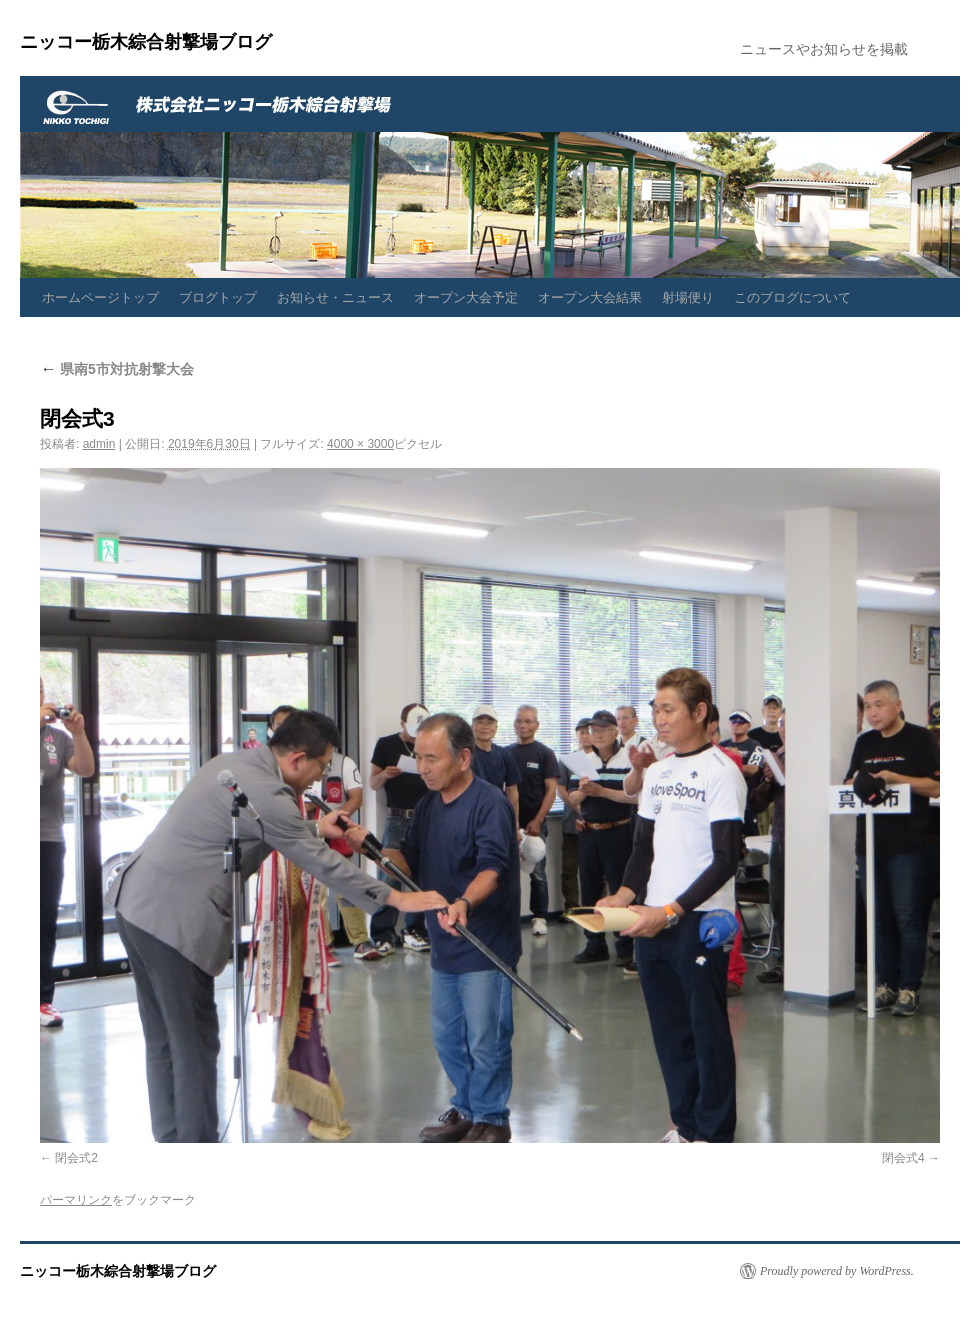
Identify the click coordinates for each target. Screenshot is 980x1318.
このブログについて (792, 297)
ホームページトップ (100, 297)
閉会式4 (903, 1158)
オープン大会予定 (466, 297)
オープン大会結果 (590, 297)
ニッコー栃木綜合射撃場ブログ (146, 42)
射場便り (688, 297)
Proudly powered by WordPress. (837, 1271)
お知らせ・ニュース (335, 297)
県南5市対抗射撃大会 (117, 369)
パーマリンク (76, 1200)
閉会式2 (76, 1158)
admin (99, 444)
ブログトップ (218, 297)
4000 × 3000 (360, 444)
